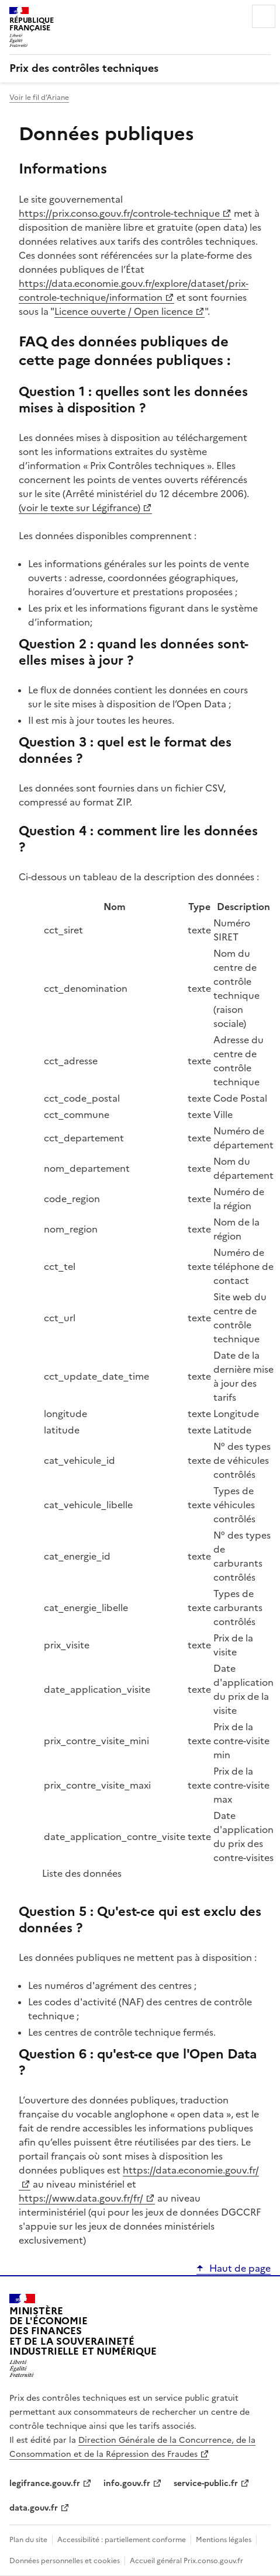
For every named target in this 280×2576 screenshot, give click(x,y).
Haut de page (240, 2268)
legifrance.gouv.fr (44, 2483)
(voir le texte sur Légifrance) (79, 508)
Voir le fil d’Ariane (39, 97)
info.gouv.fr (126, 2483)
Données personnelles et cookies (64, 2561)
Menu (263, 16)
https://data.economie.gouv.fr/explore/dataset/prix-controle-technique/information (133, 290)
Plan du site (28, 2540)
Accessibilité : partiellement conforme (121, 2540)
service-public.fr (206, 2483)
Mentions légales (223, 2540)
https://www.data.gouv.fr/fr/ (81, 2198)
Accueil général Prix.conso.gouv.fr (186, 2561)
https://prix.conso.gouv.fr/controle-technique (119, 213)
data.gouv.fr (33, 2508)
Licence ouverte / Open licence (123, 311)
